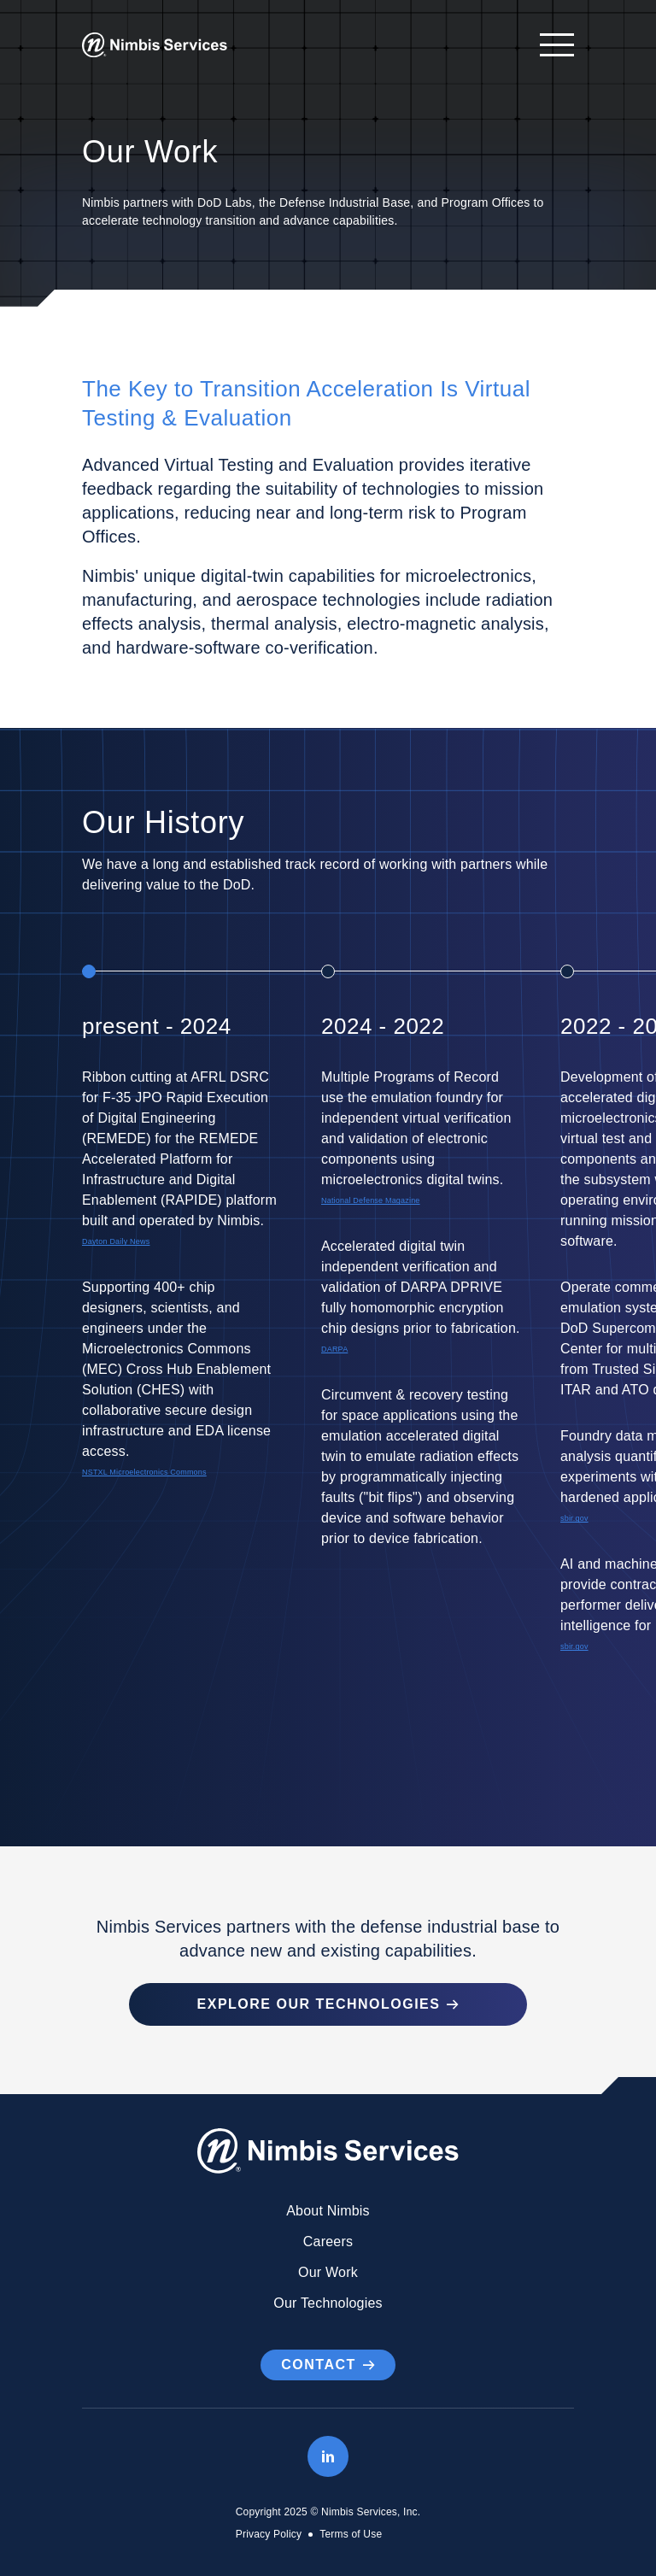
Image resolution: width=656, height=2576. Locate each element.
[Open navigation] (548, 44)
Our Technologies (327, 2303)
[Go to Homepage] (154, 45)
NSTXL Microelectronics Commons (144, 1472)
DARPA (334, 1349)
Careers (328, 2241)
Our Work (328, 2272)
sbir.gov (574, 1518)
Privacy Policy (269, 2534)
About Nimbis (328, 2210)
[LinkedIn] (328, 2456)
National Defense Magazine (370, 1200)
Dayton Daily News (115, 1241)
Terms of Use (350, 2534)
